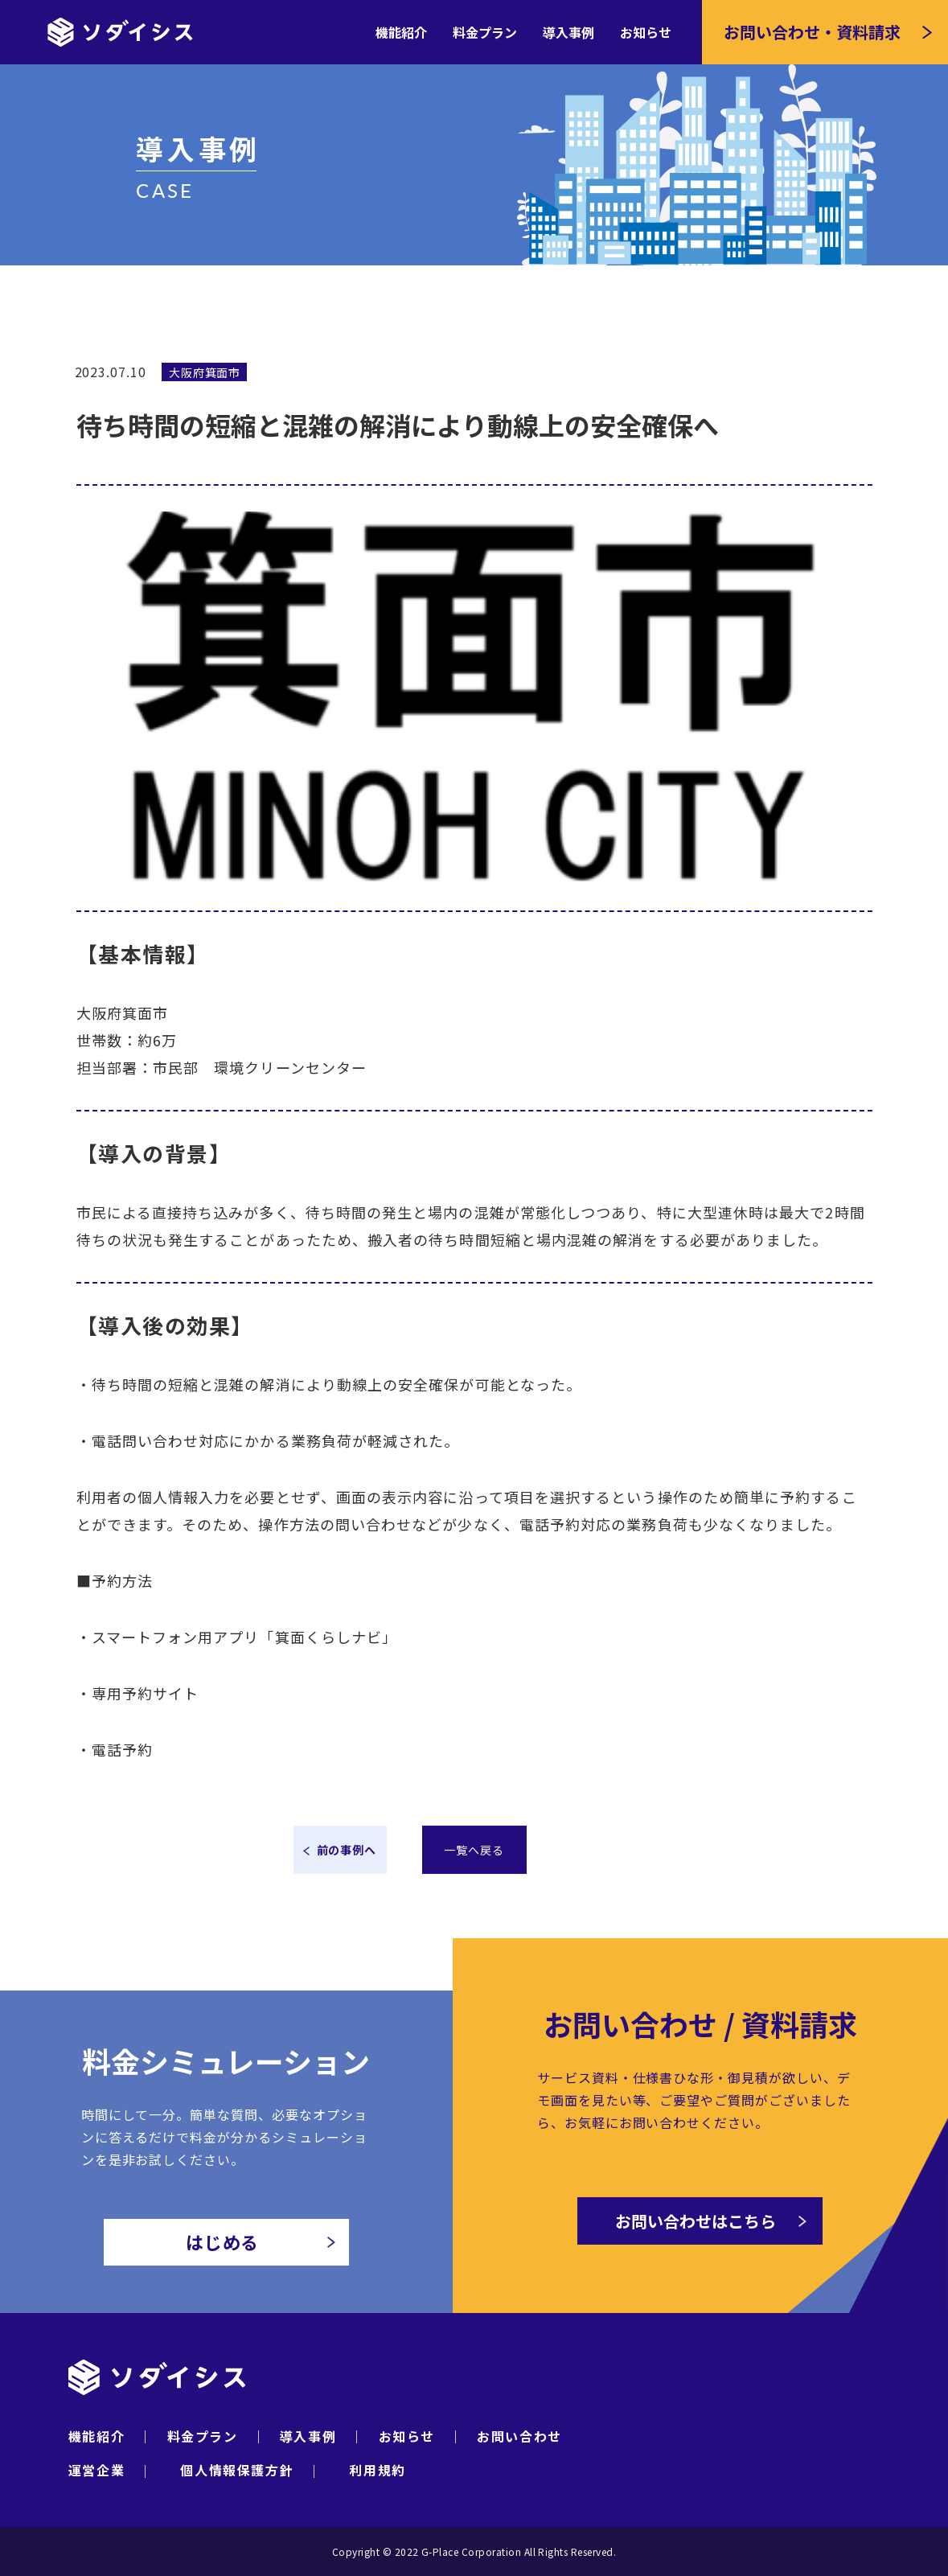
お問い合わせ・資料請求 (812, 31)
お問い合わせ (519, 2436)
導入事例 (568, 32)
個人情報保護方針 (236, 2469)
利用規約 (377, 2469)
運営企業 (96, 2469)
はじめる (260, 2246)
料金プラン (485, 32)
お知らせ (645, 32)
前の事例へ (346, 1850)
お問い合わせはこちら (710, 2226)
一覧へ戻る (473, 1850)
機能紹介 (401, 32)
